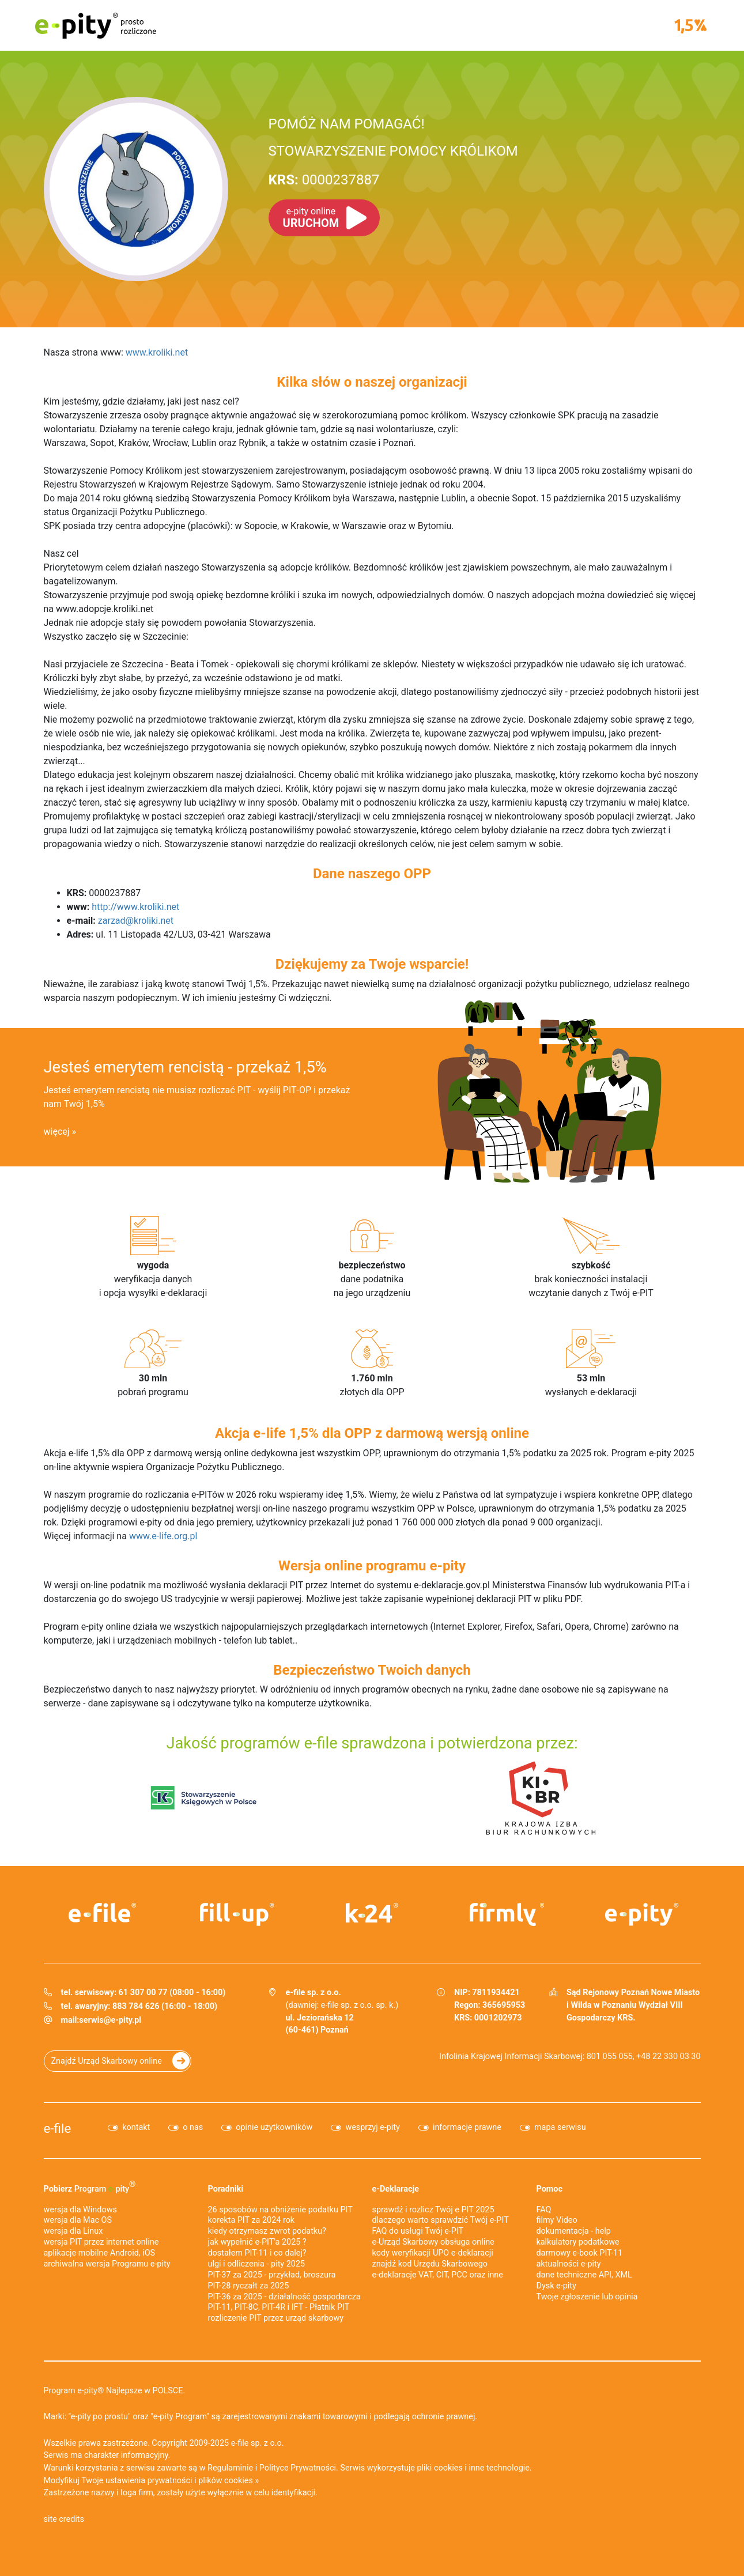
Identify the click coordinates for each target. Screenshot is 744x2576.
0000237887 (324, 180)
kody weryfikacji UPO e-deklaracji (432, 2253)
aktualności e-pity (569, 2264)
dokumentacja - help (574, 2231)
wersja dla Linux (73, 2231)
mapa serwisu (560, 2127)
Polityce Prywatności (297, 2468)
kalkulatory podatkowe (578, 2242)
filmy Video (557, 2220)
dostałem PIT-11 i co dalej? (257, 2253)
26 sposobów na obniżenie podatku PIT (280, 2210)
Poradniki (226, 2189)
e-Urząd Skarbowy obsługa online (433, 2242)
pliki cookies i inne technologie (473, 2468)
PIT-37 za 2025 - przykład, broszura (272, 2275)
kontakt (136, 2127)
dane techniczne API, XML (584, 2275)
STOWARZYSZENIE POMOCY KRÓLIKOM (393, 151)
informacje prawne (467, 2127)
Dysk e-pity (556, 2286)
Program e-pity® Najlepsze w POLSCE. (115, 2391)
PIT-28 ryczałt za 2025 (248, 2286)
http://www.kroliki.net (135, 906)
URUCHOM (311, 218)
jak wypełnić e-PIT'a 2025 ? (257, 2242)
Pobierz (90, 2186)
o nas (193, 2127)
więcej (57, 1131)
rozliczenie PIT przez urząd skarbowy (276, 2318)
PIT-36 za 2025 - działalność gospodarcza (284, 2297)
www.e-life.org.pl (163, 1536)
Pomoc (549, 2189)
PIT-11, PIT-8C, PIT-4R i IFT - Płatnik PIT (279, 2307)
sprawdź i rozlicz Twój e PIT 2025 (433, 2210)
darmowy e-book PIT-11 (580, 2253)
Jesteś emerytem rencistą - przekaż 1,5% (185, 1067)
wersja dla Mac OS (78, 2220)
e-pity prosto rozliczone (95, 25)
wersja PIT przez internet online (101, 2242)
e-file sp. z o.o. (257, 2443)
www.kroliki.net (157, 352)
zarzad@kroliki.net (135, 920)
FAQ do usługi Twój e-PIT (418, 2231)
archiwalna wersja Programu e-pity (107, 2264)
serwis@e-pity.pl (110, 2020)
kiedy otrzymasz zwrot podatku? (267, 2231)
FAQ (544, 2210)
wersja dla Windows (80, 2210)
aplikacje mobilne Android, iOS (100, 2253)
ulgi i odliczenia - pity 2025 (256, 2264)
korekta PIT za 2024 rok (251, 2220)
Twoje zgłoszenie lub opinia (587, 2297)
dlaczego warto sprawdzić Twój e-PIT (440, 2220)
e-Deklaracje (396, 2189)
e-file (57, 2128)
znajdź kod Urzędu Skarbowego (430, 2264)
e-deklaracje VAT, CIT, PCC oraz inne (437, 2275)
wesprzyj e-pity (372, 2127)
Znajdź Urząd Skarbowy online (106, 2061)
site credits (64, 2519)
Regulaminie (230, 2468)
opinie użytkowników (274, 2127)
